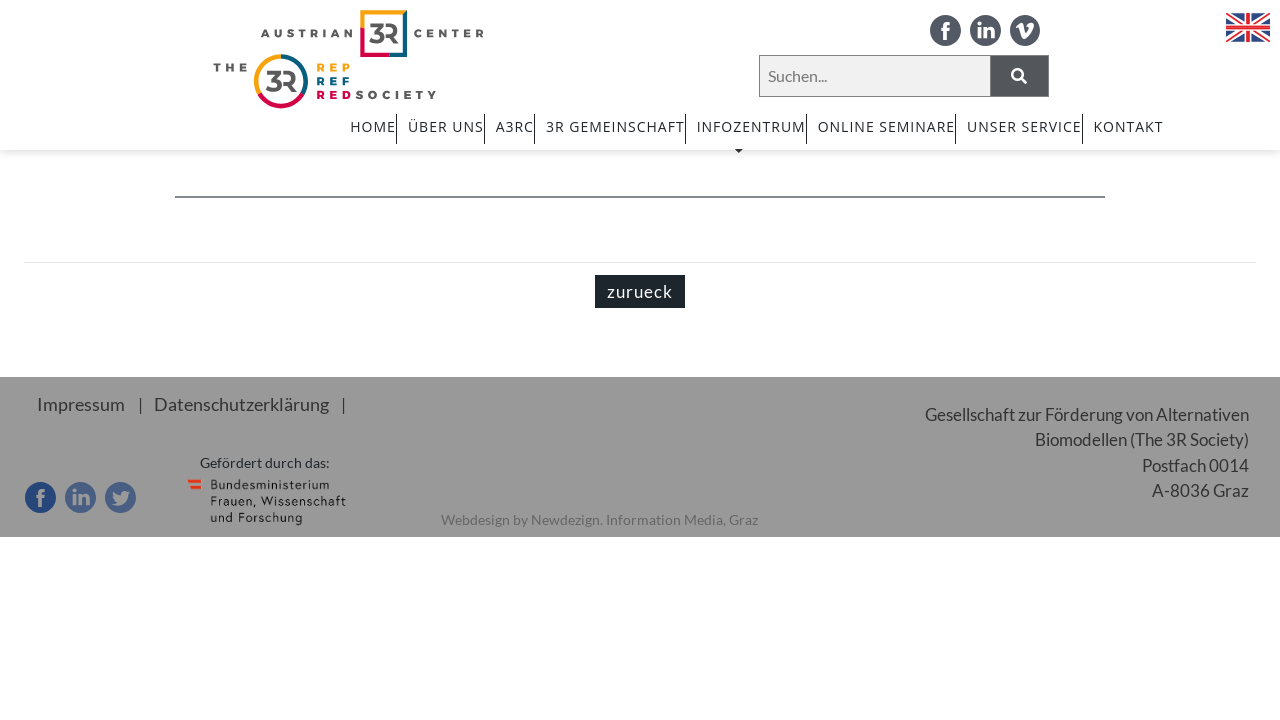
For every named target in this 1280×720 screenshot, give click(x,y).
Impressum (77, 404)
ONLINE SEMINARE (886, 126)
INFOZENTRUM (751, 135)
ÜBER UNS (446, 126)
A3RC (515, 126)
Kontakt (1129, 126)
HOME (373, 126)
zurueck (640, 291)
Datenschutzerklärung (230, 404)
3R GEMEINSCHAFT (615, 126)
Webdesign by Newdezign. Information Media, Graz (599, 519)
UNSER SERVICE (1024, 126)
